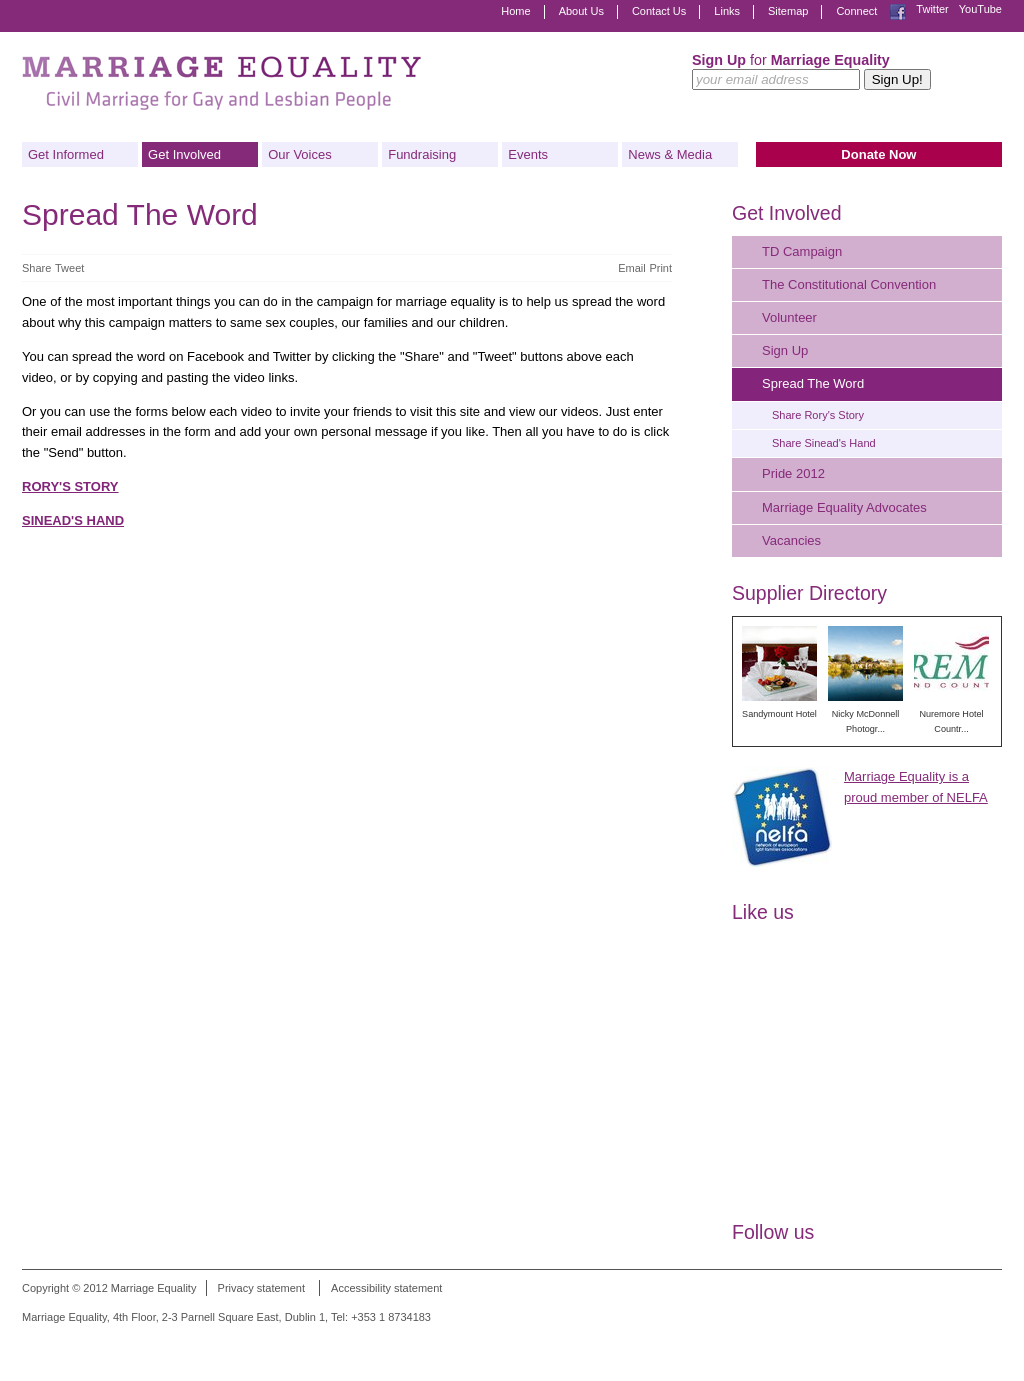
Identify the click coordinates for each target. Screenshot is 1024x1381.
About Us (581, 11)
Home (515, 11)
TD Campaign (802, 251)
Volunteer (789, 317)
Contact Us (659, 11)
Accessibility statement (386, 1288)
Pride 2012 (793, 473)
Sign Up (785, 350)
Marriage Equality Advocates (844, 507)
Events (528, 154)
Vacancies (791, 540)
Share (36, 268)
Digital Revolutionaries (956, 1343)
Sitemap (788, 11)
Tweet (69, 268)
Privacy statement (261, 1288)
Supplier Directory (809, 593)
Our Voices (300, 154)
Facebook (898, 12)
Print (660, 268)
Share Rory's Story (818, 415)
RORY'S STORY (70, 486)
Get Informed (66, 154)
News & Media (670, 154)
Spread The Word (813, 383)
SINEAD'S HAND (73, 520)
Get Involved (184, 154)
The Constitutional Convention (849, 284)
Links (727, 11)
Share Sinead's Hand (824, 443)
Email (632, 268)
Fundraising (422, 154)
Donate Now (878, 154)
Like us (763, 912)
